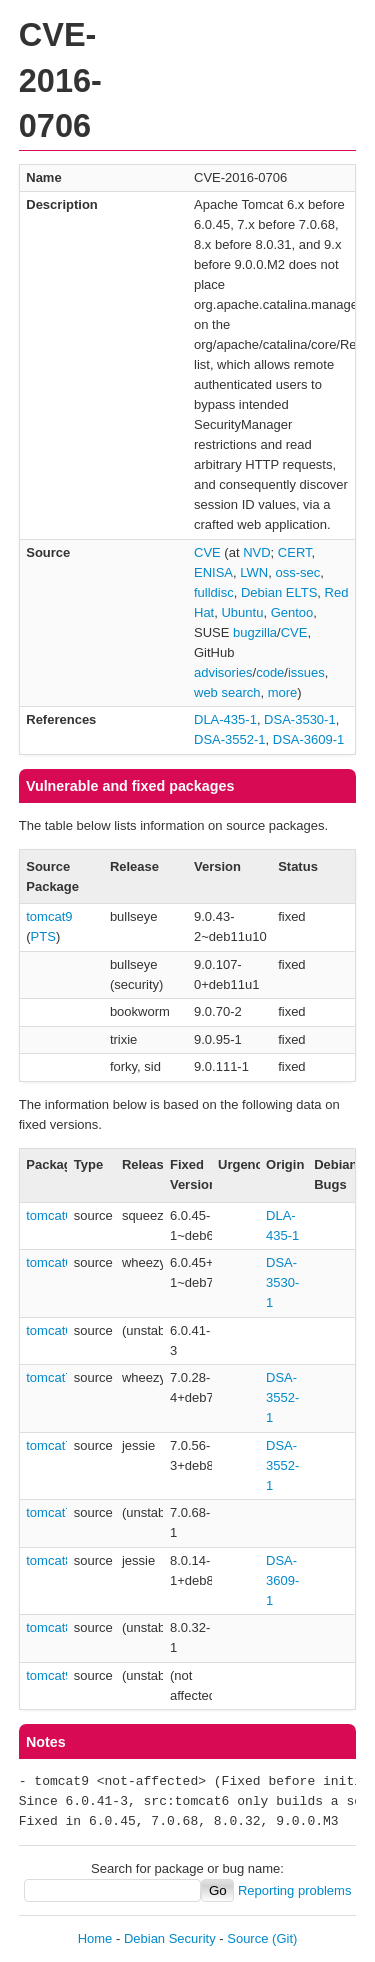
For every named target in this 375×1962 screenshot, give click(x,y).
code (270, 672)
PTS (43, 936)
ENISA (213, 572)
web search (227, 692)
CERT (295, 552)
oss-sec (297, 572)
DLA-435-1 (225, 719)
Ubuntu (242, 612)
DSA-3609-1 (309, 739)
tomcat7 (49, 1377)
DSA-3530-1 (300, 719)
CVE (207, 552)
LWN (254, 572)
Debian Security (170, 1938)
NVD (256, 552)
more (283, 692)
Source (247, 1938)
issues (306, 672)
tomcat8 (49, 1560)
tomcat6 (49, 1215)
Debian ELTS (279, 592)
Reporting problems (294, 1890)
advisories (223, 672)
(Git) (284, 1938)
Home (95, 1938)
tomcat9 (49, 916)
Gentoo (292, 612)
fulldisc (214, 592)
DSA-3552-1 (230, 739)
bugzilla (255, 632)
